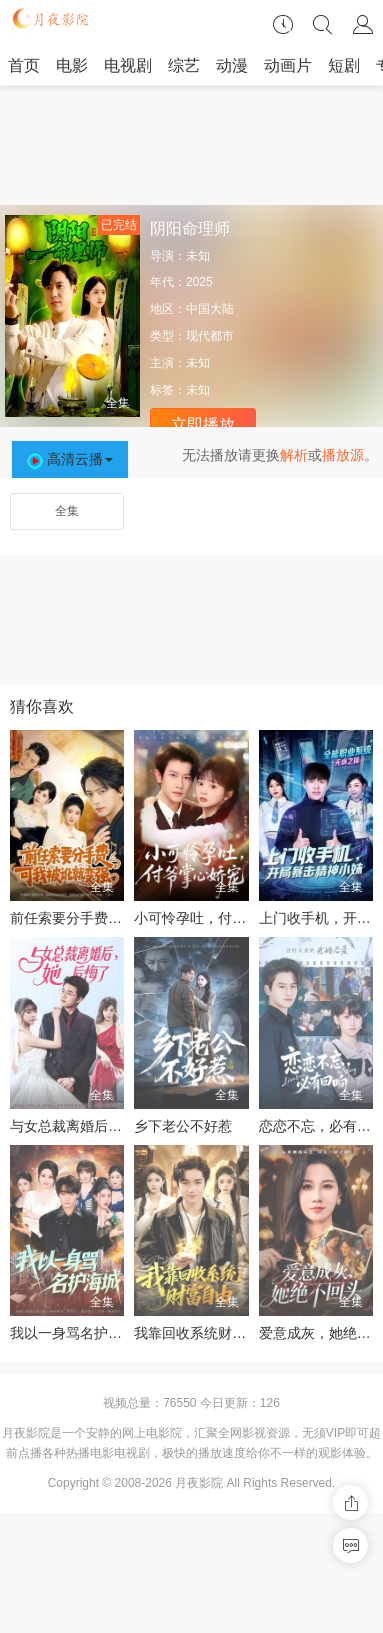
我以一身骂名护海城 (73, 1333)
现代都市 (210, 336)
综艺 (184, 65)
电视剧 (128, 65)
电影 (72, 65)
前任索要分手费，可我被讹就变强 (115, 918)
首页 (24, 65)
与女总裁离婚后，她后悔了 (94, 1126)
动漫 (232, 65)
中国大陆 (210, 309)
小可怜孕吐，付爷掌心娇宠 (218, 918)
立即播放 (203, 424)
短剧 (344, 65)
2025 (199, 282)
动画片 (288, 65)
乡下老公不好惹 (183, 1126)
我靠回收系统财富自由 (204, 1333)
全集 (67, 511)
